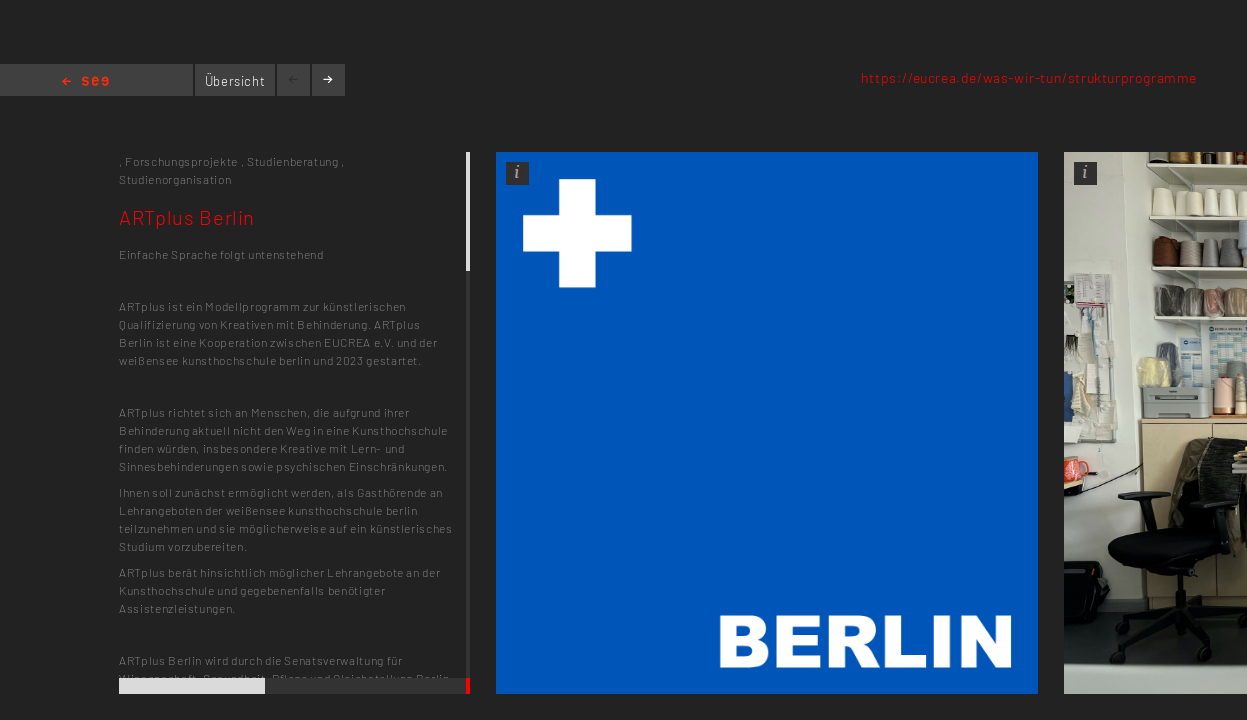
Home (85, 82)
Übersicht (235, 81)
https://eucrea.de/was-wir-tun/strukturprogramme (1029, 77)
